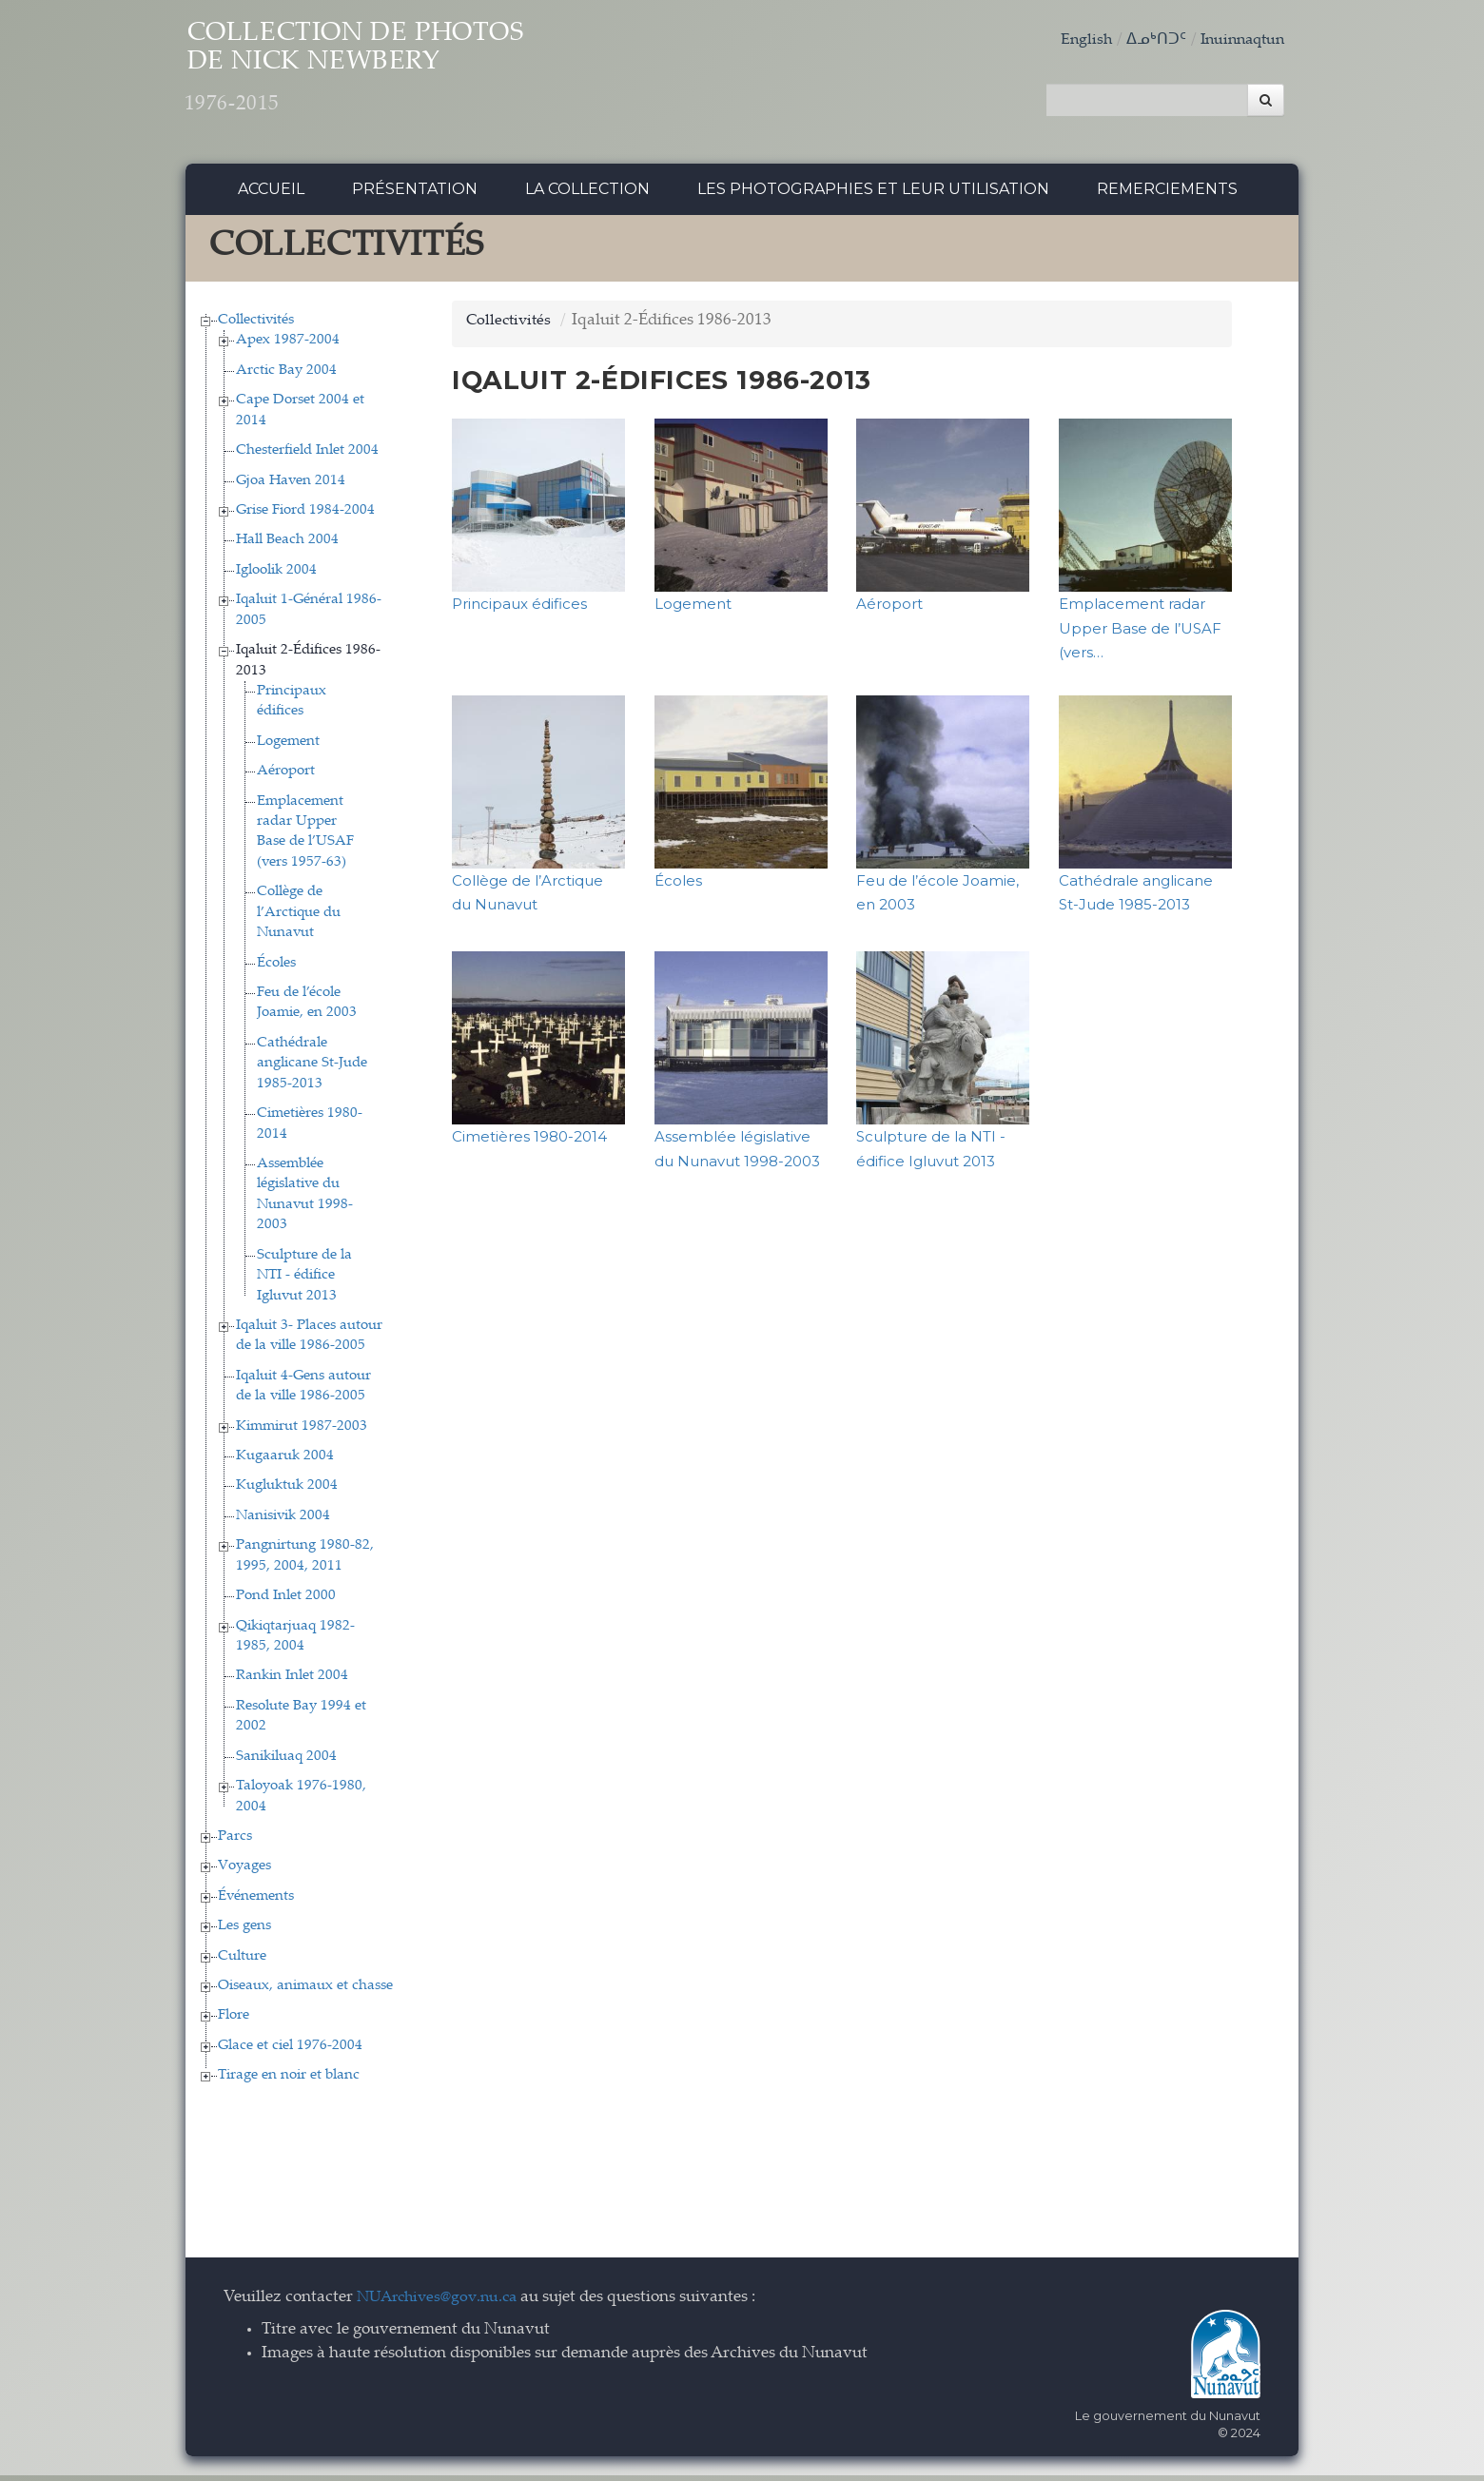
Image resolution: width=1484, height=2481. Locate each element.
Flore (233, 2021)
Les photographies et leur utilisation (873, 195)
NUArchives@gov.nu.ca (442, 2303)
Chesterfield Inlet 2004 (307, 456)
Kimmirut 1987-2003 (301, 1431)
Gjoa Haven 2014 (290, 486)
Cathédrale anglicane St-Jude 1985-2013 (312, 1068)
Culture (242, 1961)
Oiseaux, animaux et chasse (305, 1990)
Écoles (276, 968)
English (1076, 40)
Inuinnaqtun (1238, 40)
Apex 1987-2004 (288, 346)
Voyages (244, 1872)
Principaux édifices (519, 609)
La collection (587, 195)
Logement (288, 746)
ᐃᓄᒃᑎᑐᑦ (1148, 40)
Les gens (244, 1931)
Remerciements (1167, 195)
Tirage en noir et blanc (289, 2081)
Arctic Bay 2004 (286, 375)
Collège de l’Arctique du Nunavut (299, 918)
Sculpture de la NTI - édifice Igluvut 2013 (304, 1280)
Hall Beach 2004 (287, 545)
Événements (256, 1901)
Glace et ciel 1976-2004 (290, 2050)
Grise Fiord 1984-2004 (305, 515)
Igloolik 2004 (276, 575)
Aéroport (286, 777)
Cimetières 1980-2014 (529, 1142)
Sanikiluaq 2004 (286, 1761)
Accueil (271, 195)
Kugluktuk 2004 (287, 1491)
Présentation (415, 195)
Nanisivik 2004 (283, 1521)
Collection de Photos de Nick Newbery (398, 76)
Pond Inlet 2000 (286, 1601)
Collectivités (256, 325)
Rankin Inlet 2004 (292, 1681)
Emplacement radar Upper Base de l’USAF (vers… (1140, 633)
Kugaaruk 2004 (285, 1461)
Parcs (235, 1841)
